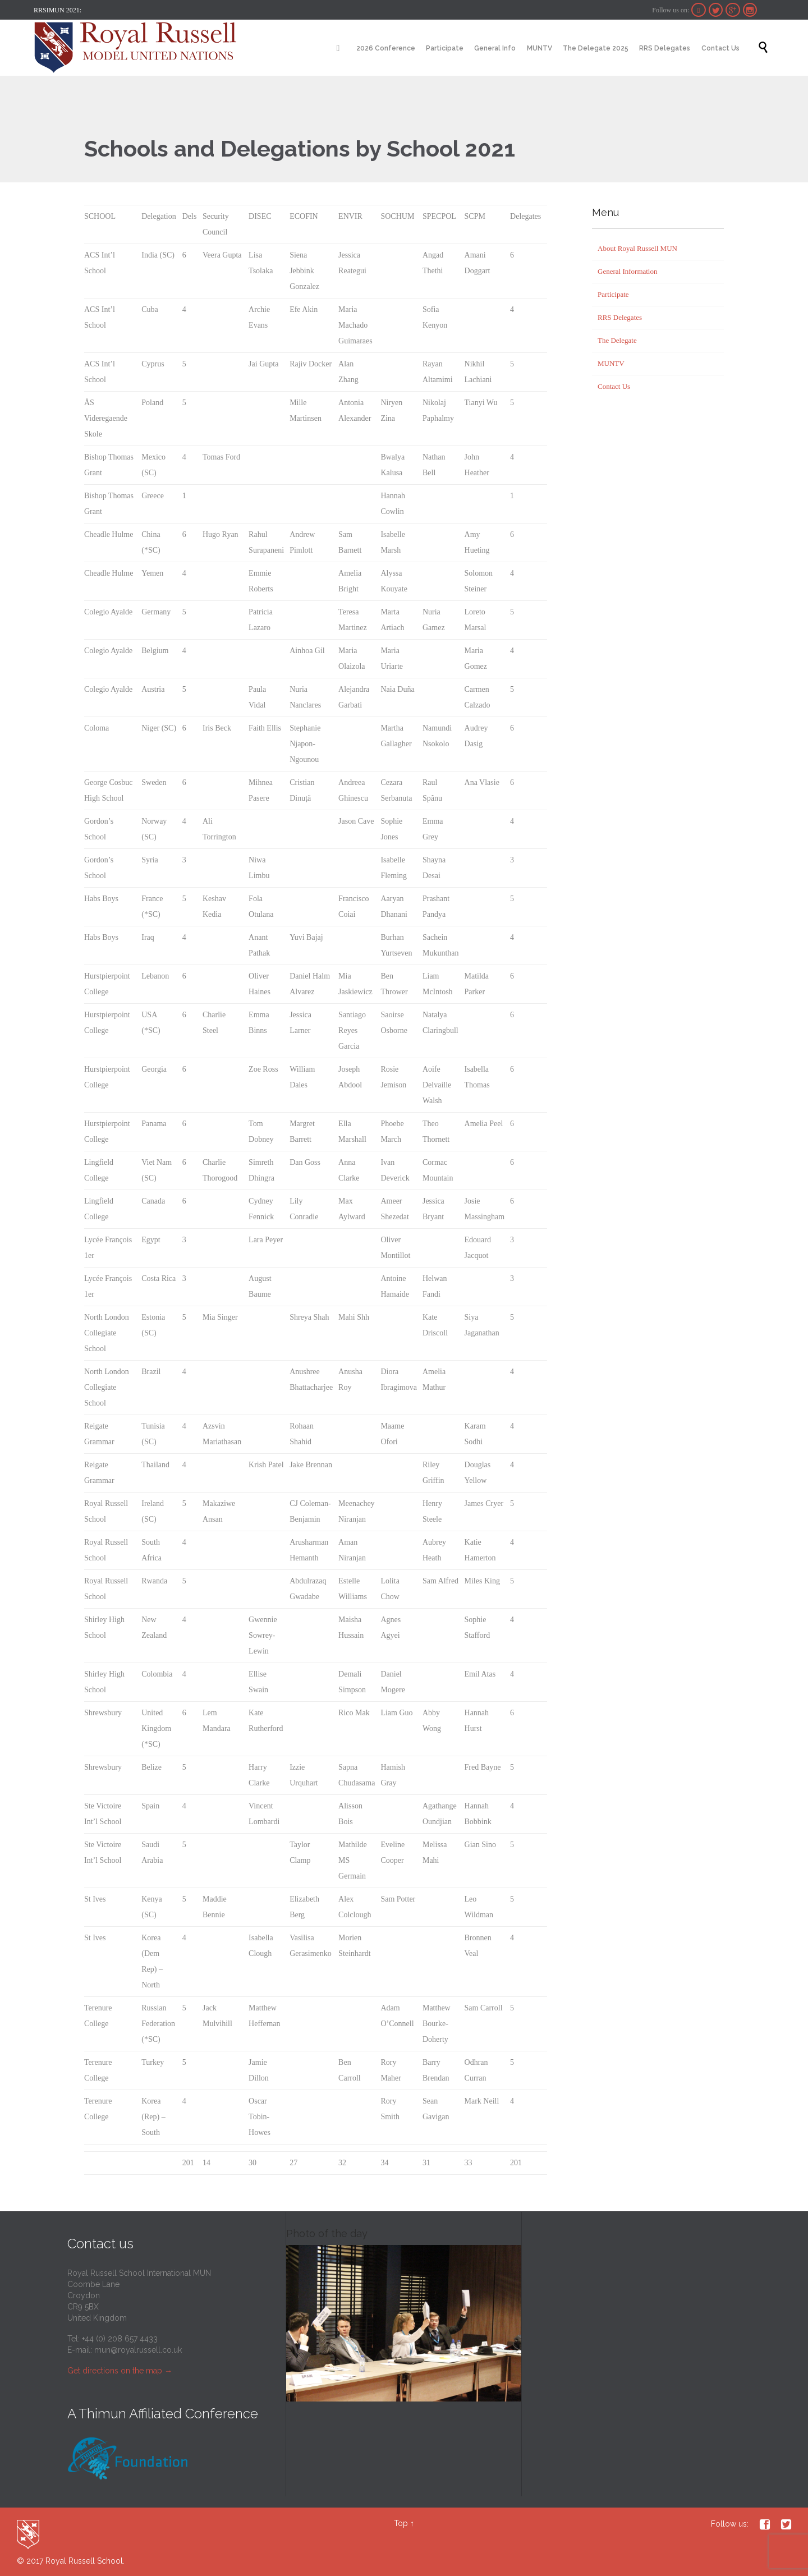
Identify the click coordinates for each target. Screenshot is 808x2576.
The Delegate (617, 340)
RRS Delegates (620, 317)
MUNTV (611, 363)
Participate (613, 294)
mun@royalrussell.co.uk (138, 2349)
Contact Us (614, 386)
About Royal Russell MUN (637, 248)
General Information (627, 271)
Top (401, 2523)
